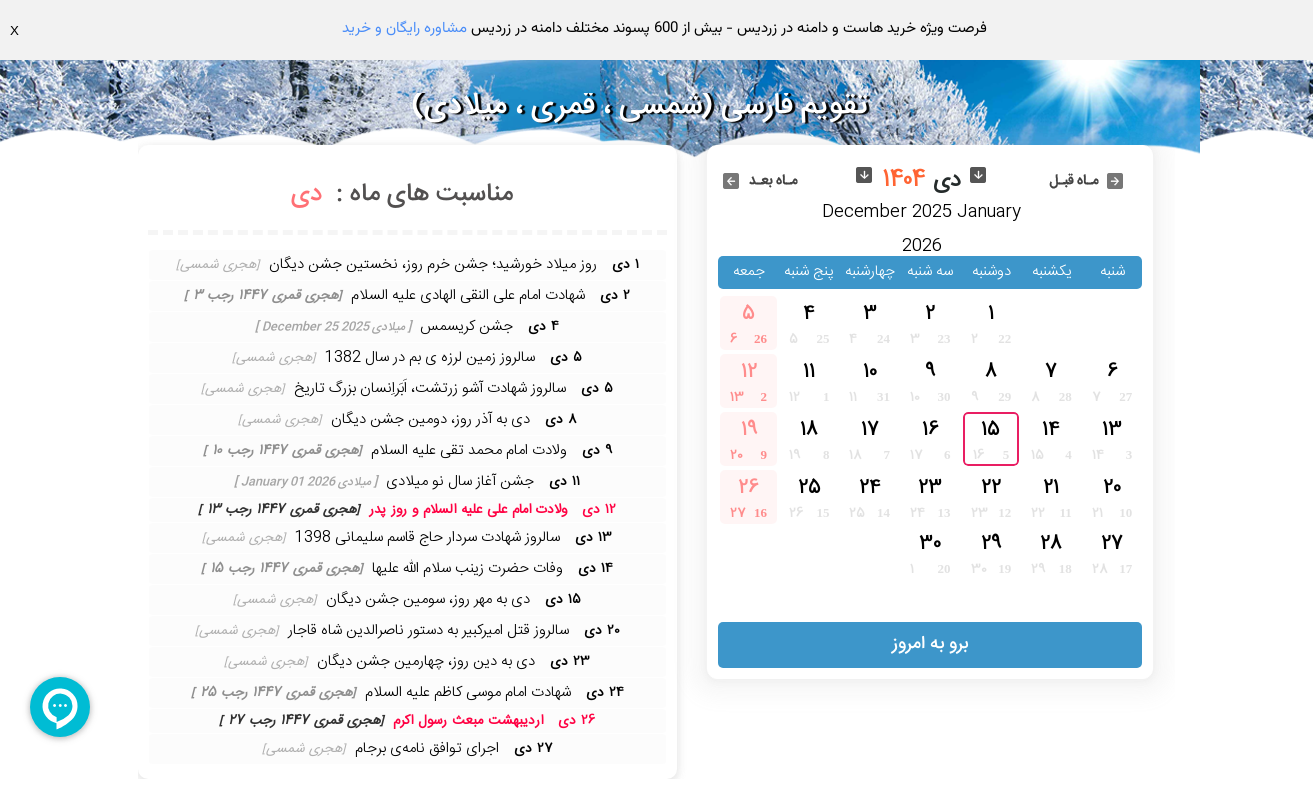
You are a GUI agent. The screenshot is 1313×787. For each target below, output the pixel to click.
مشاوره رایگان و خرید (404, 28)
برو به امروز (930, 644)
